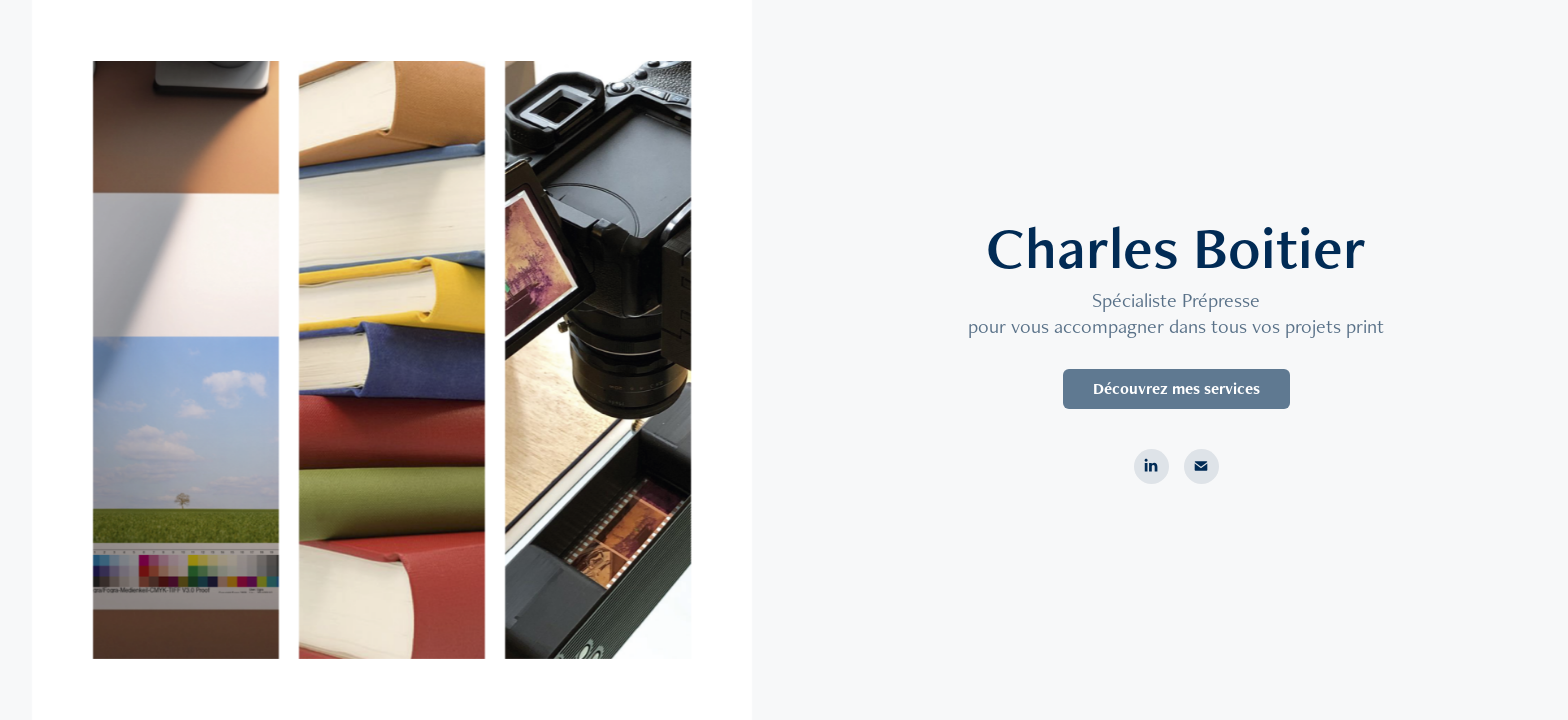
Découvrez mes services (1176, 388)
